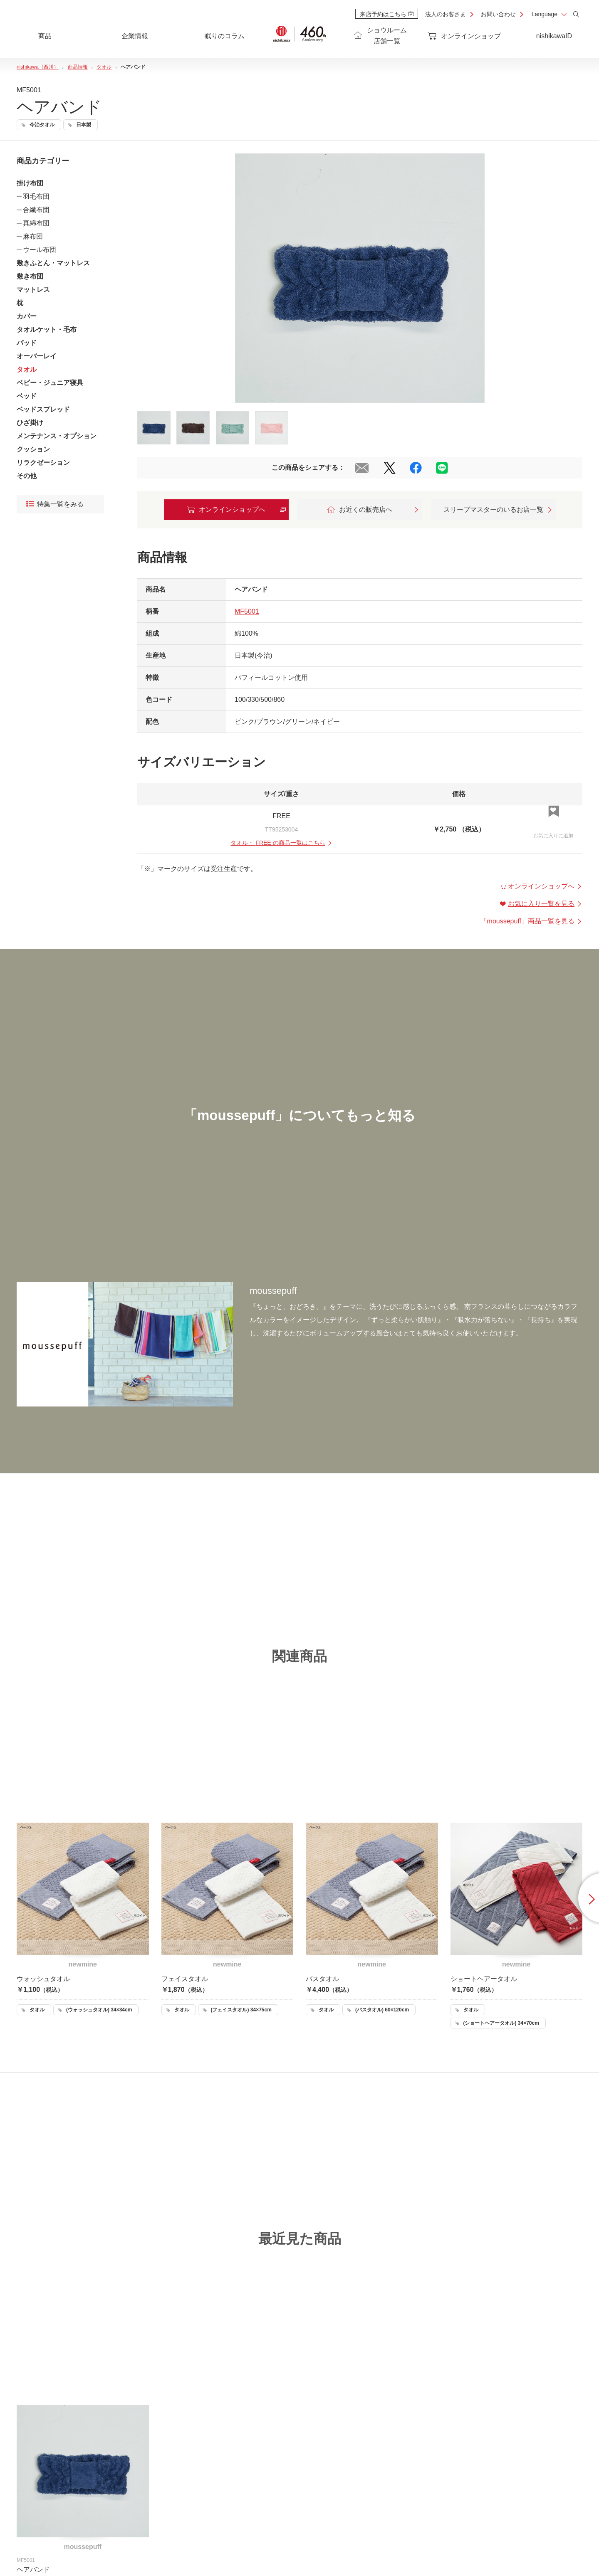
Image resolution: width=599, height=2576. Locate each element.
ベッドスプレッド (43, 409)
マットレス (33, 289)
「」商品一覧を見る (531, 921)
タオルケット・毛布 (47, 329)
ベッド (27, 396)
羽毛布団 (36, 196)
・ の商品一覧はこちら (281, 842)
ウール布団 (39, 249)
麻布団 (33, 236)
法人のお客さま (445, 14)
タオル (27, 369)
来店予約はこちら (386, 14)
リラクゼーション (43, 462)
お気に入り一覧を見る (541, 903)
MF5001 (247, 611)
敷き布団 (30, 276)
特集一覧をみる (55, 504)
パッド (27, 342)
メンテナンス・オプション (57, 435)
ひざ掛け (30, 422)
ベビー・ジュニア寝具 (50, 382)
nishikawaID (554, 35)
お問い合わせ (498, 14)
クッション (33, 449)
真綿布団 (36, 223)
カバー (27, 316)
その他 (27, 475)
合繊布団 (36, 209)
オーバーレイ (37, 356)
